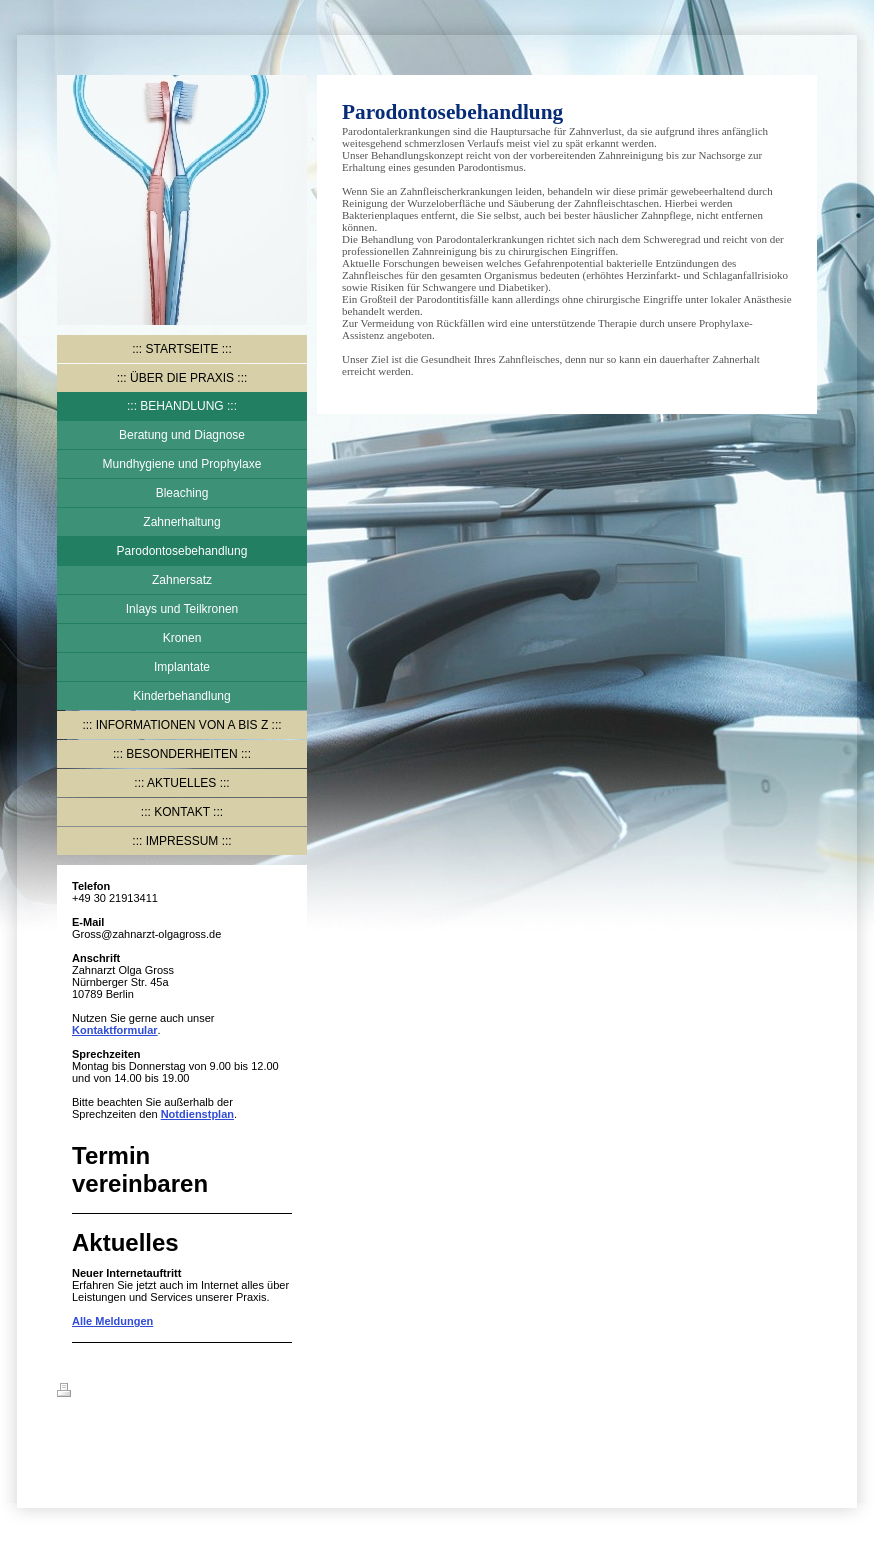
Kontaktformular (115, 1030)
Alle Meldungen (112, 1321)
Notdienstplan (197, 1114)
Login (802, 1390)
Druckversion (104, 1393)
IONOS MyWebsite (159, 1439)
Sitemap (178, 1393)
